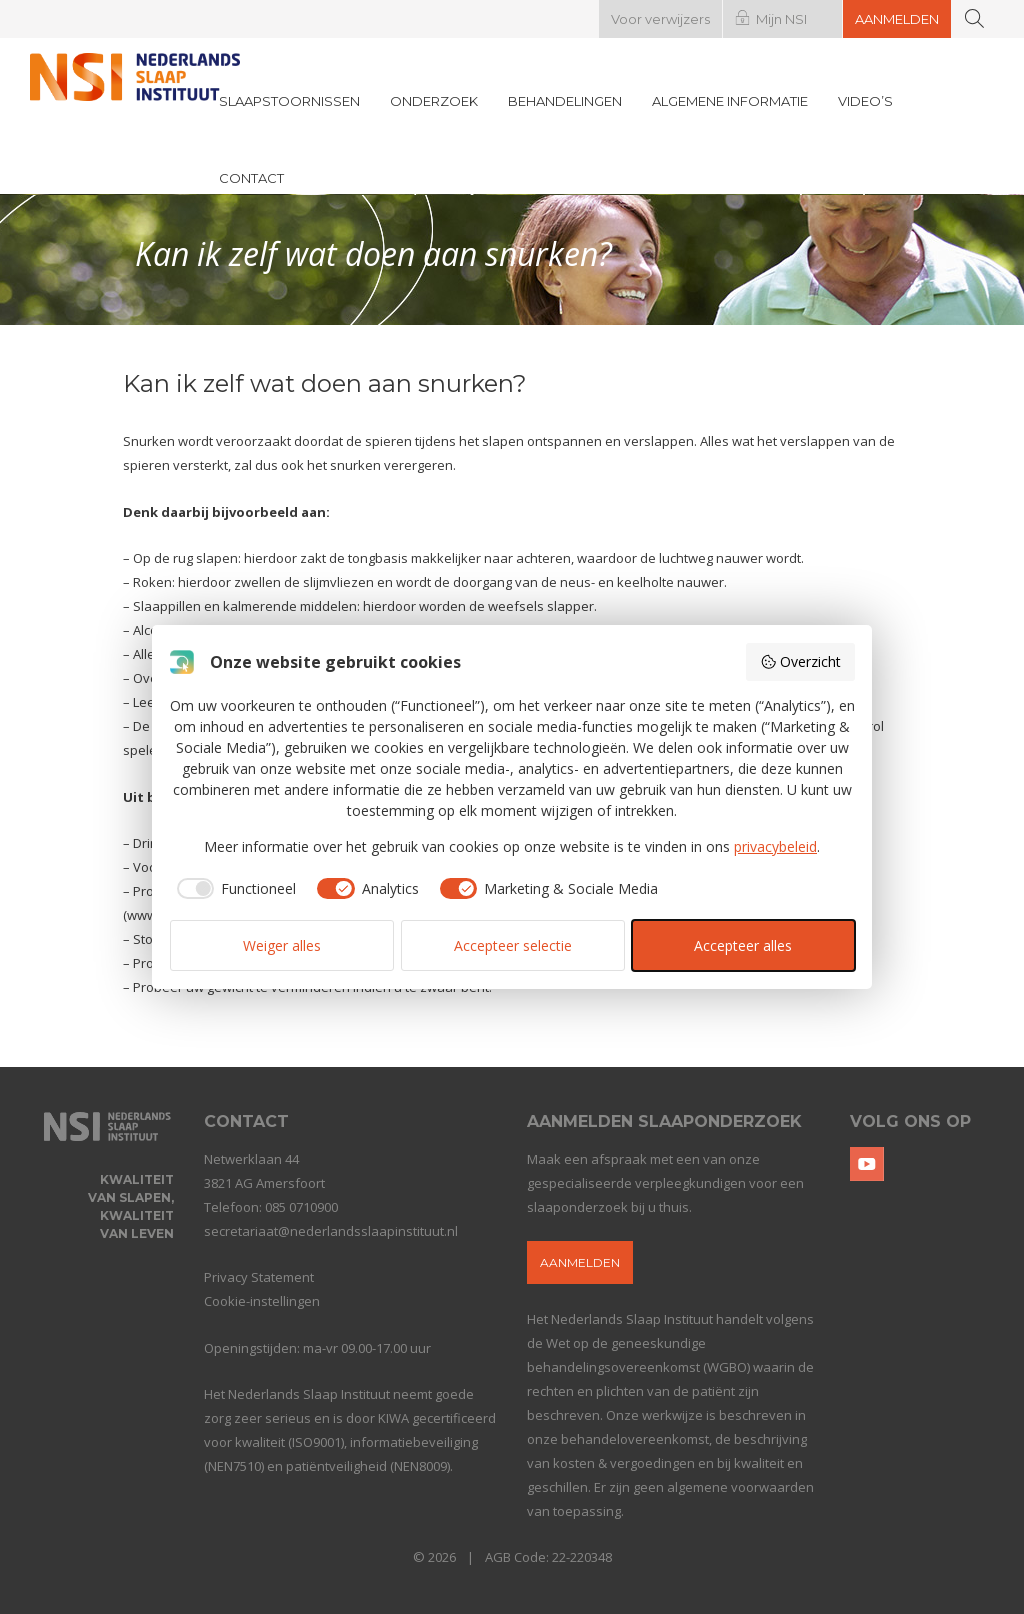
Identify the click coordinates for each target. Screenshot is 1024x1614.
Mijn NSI (781, 19)
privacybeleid (775, 846)
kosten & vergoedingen (624, 1463)
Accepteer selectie (513, 945)
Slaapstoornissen (289, 101)
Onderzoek (434, 101)
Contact (251, 178)
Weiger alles (282, 945)
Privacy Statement (259, 1277)
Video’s (865, 101)
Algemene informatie (730, 101)
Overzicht (800, 661)
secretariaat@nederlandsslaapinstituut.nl (331, 1231)
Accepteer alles (743, 945)
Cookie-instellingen (262, 1301)
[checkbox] (233, 889)
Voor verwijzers (660, 19)
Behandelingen (565, 101)
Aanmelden (897, 19)
